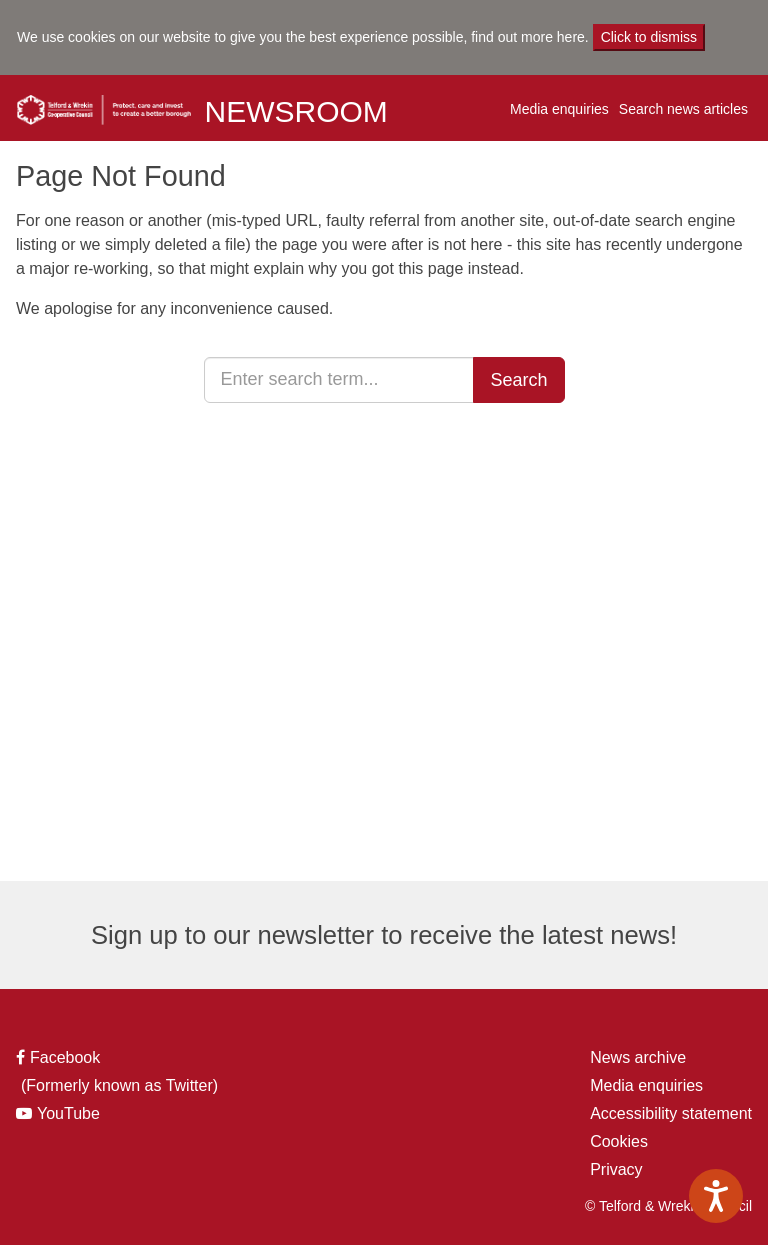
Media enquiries (559, 109)
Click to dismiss (649, 37)
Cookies (619, 1141)
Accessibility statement (671, 1113)
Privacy (616, 1169)
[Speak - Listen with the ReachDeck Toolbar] (716, 1196)
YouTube (63, 1114)
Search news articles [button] (683, 109)
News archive (638, 1057)
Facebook (59, 1058)
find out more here (528, 37)
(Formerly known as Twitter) (117, 1086)
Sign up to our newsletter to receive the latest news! (384, 935)
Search (518, 380)
